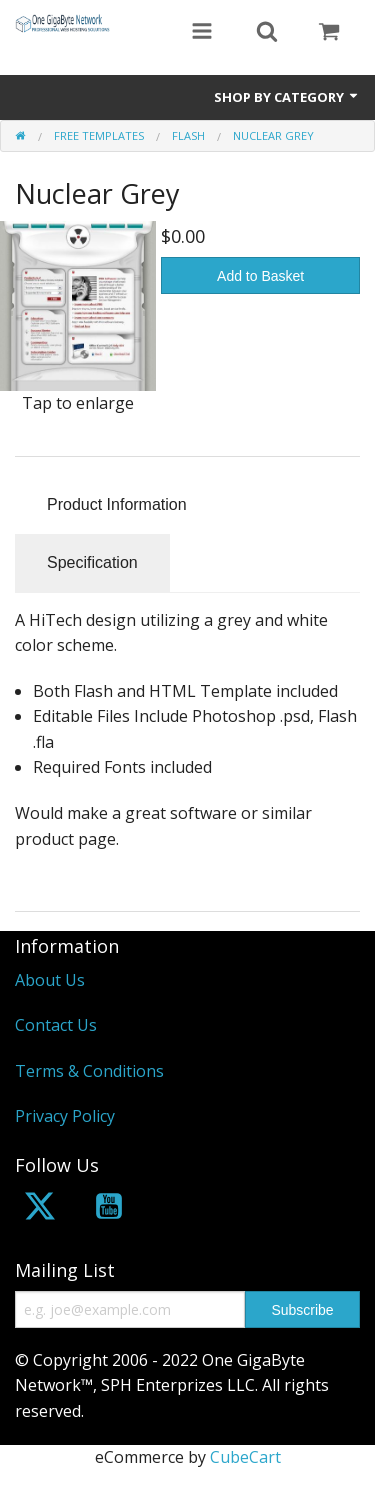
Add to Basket (260, 276)
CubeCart (245, 1457)
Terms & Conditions (89, 1071)
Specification (92, 562)
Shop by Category (287, 97)
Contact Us (56, 1025)
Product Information (117, 504)
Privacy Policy (65, 1116)
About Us (50, 980)
